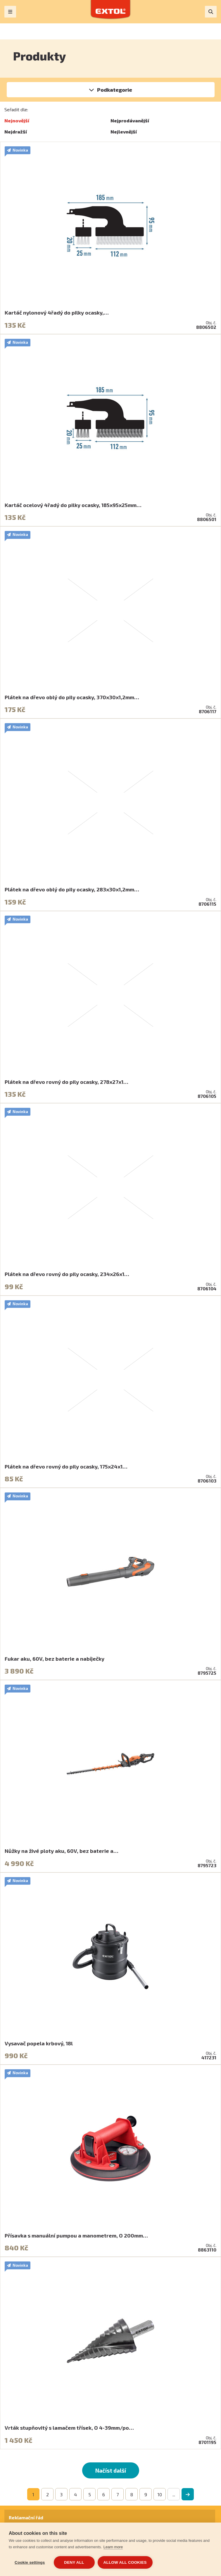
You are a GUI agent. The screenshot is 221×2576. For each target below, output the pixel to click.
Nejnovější (16, 120)
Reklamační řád (26, 2517)
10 (160, 2494)
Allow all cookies (125, 2562)
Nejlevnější (123, 131)
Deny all (74, 2562)
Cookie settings (30, 2562)
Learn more (113, 2547)
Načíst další (110, 2470)
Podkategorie (114, 89)
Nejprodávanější (129, 120)
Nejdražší (15, 131)
